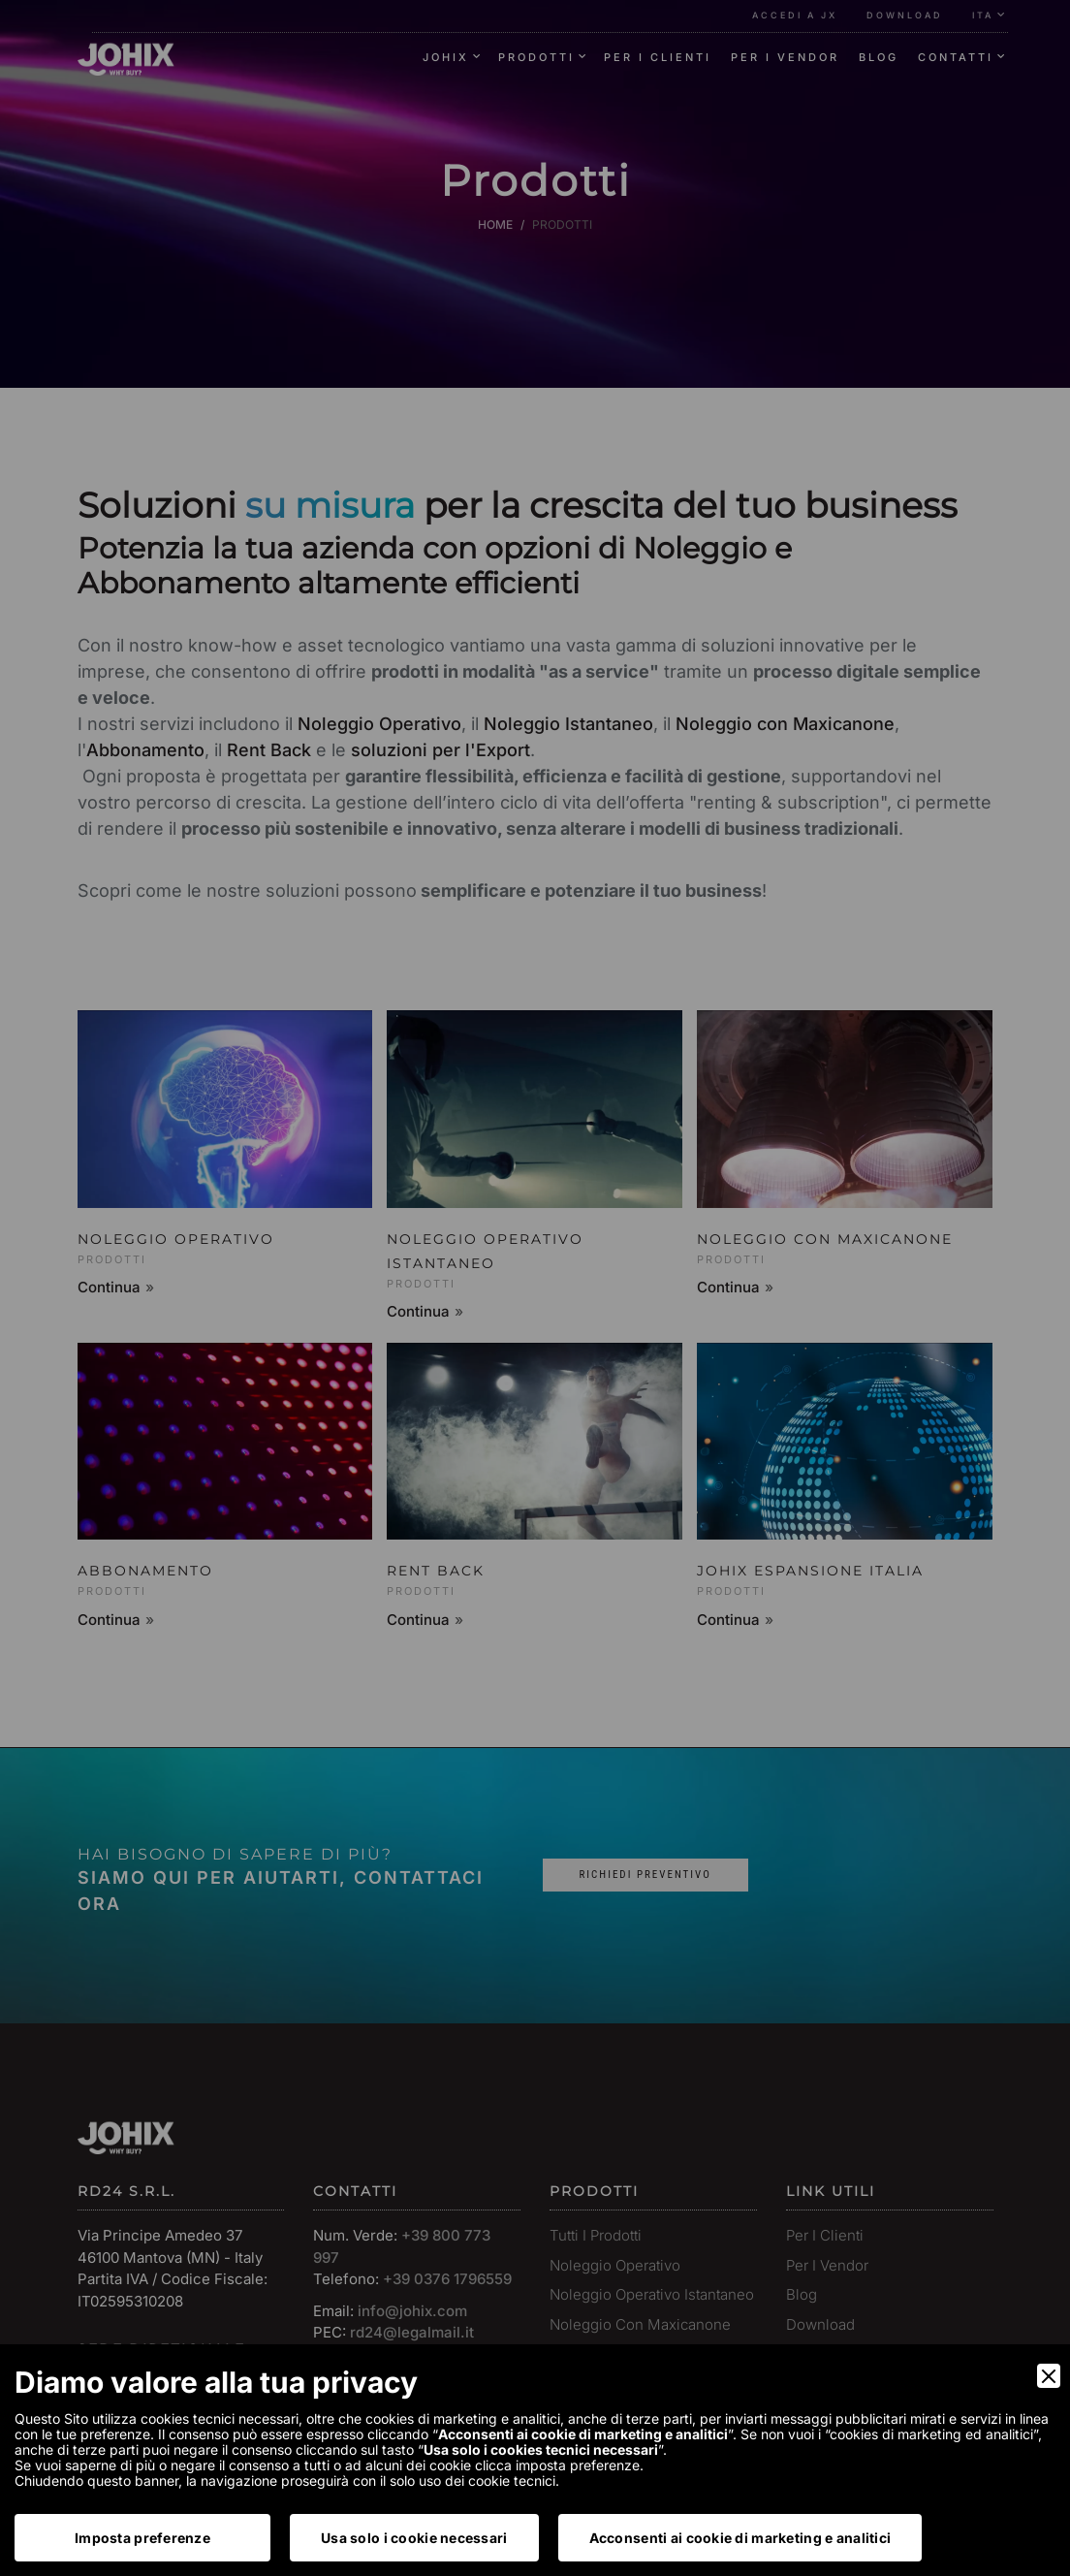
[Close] (1048, 2376)
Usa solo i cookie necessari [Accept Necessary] (414, 2537)
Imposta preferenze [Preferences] (142, 2537)
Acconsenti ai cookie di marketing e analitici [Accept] (740, 2537)
